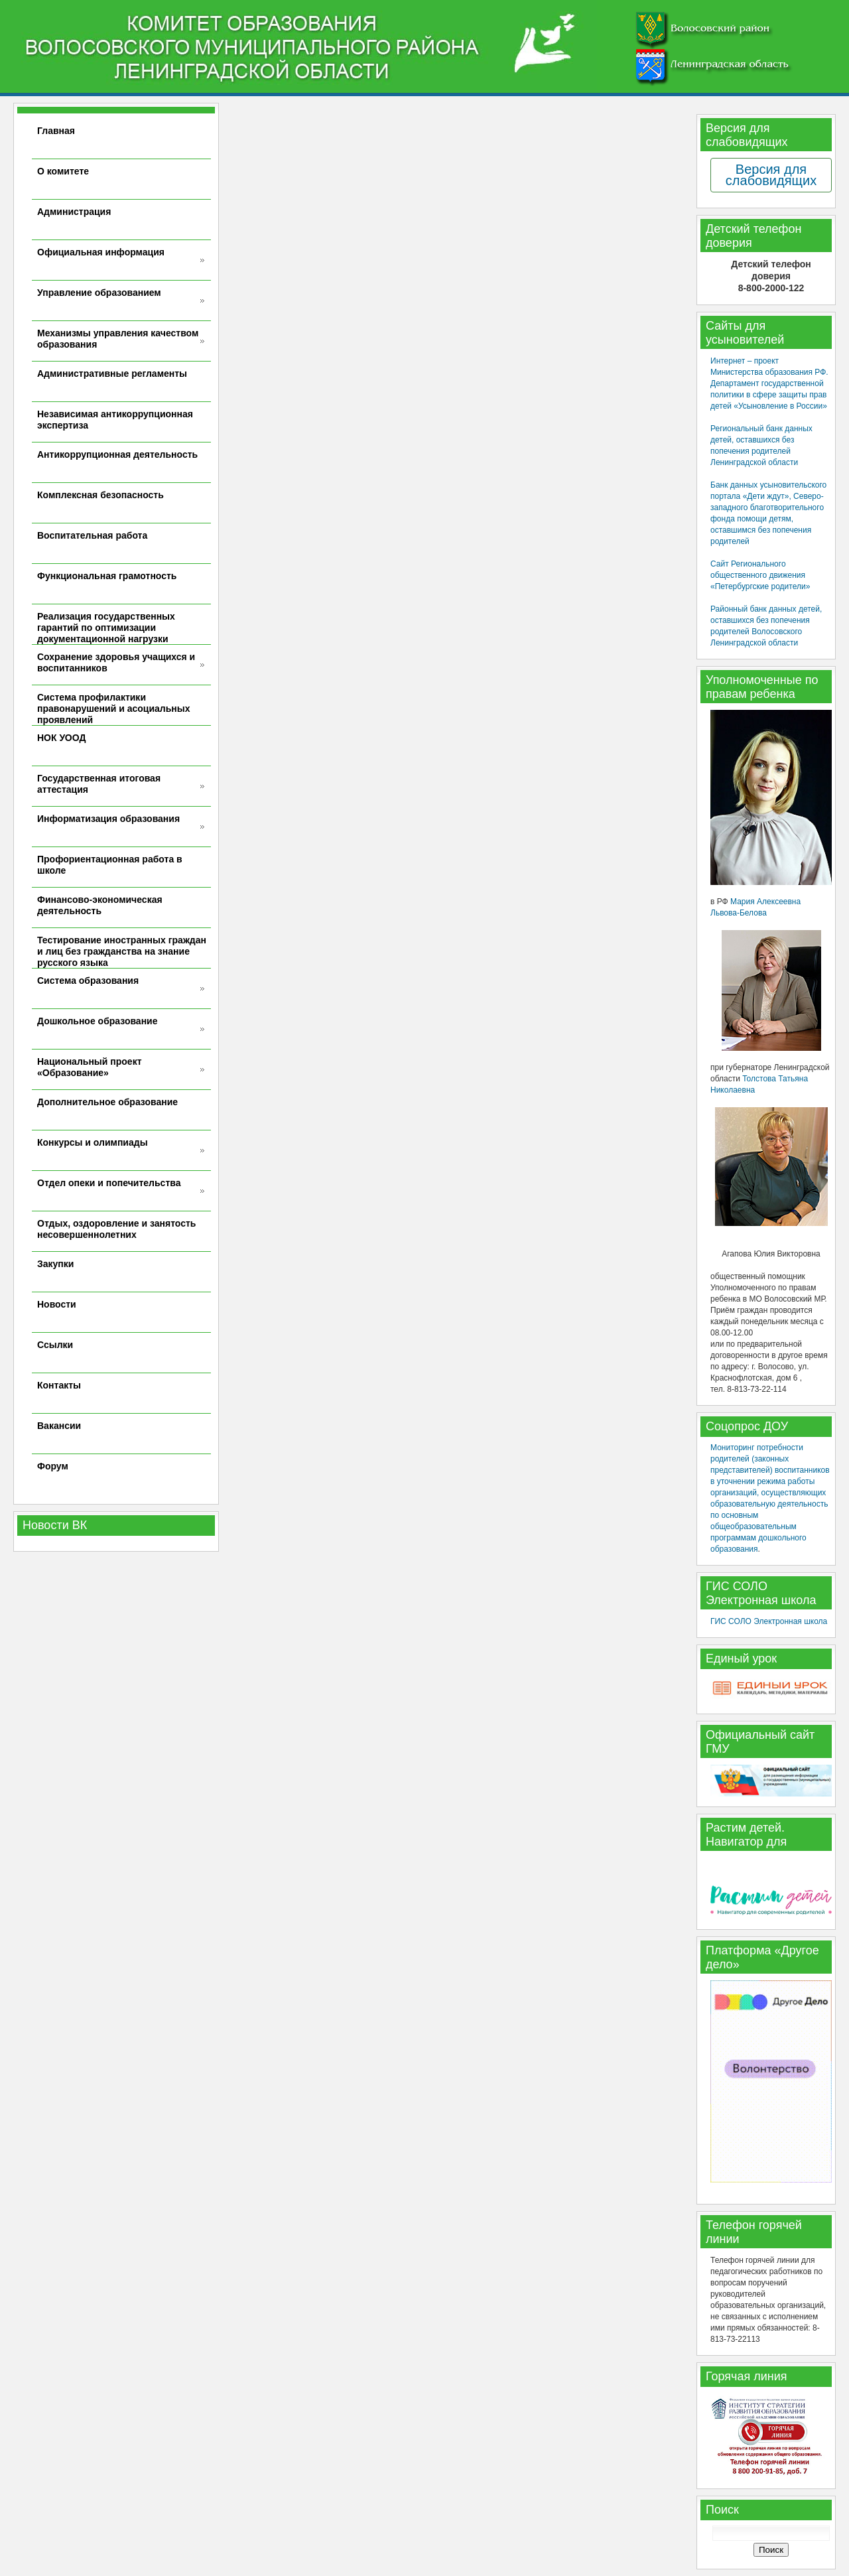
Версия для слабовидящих (771, 175)
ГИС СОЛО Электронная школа (768, 1621)
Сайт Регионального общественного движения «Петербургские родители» (760, 575)
